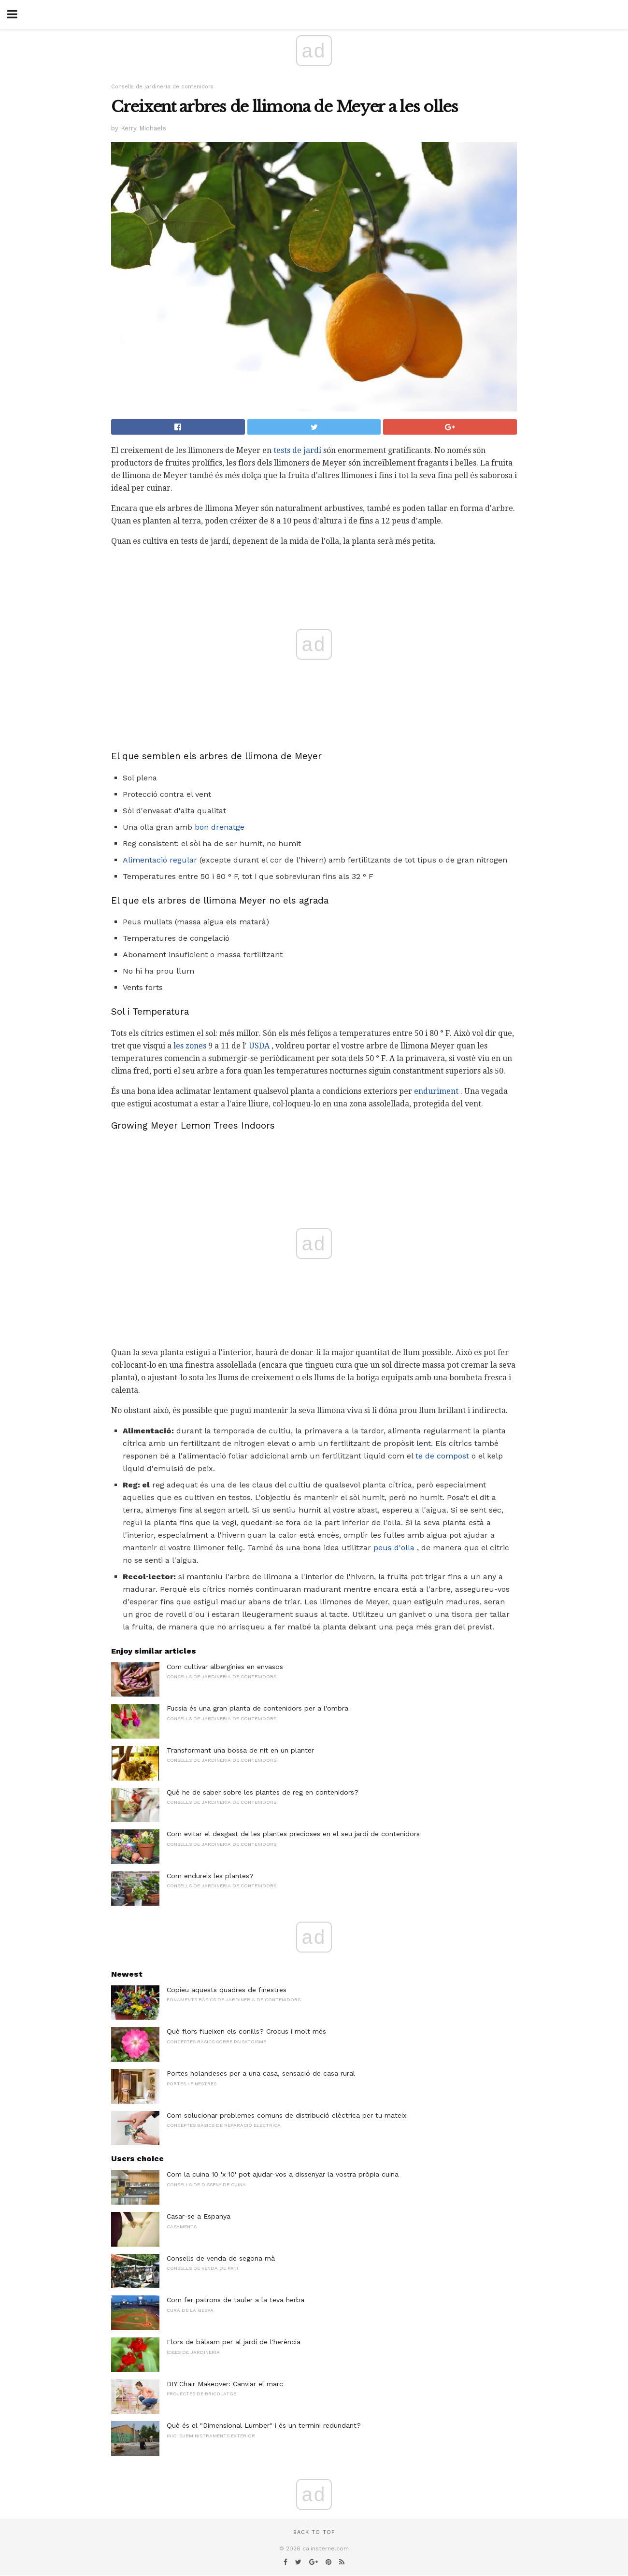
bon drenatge (219, 827)
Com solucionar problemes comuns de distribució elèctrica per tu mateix (286, 2115)
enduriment (436, 1091)
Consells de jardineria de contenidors (162, 87)
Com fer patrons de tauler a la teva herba (235, 2300)
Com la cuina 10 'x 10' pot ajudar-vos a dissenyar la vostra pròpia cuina (283, 2174)
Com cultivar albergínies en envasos (225, 1666)
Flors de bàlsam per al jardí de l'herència (233, 2342)
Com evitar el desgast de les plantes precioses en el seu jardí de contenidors (293, 1834)
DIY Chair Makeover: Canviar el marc (225, 2384)
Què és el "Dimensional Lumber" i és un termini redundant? (264, 2425)
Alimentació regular (160, 859)
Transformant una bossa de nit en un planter (240, 1750)
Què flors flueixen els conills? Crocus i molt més (246, 2031)
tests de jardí (297, 450)
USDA (259, 1045)
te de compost (442, 1455)
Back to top (314, 2532)
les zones (189, 1045)
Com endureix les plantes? (210, 1876)
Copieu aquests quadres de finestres (226, 1990)
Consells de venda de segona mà (221, 2258)
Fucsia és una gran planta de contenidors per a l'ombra (257, 1708)
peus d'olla (393, 1547)
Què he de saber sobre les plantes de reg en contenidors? (262, 1792)
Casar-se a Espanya (198, 2216)
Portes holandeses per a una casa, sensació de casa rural (261, 2073)
